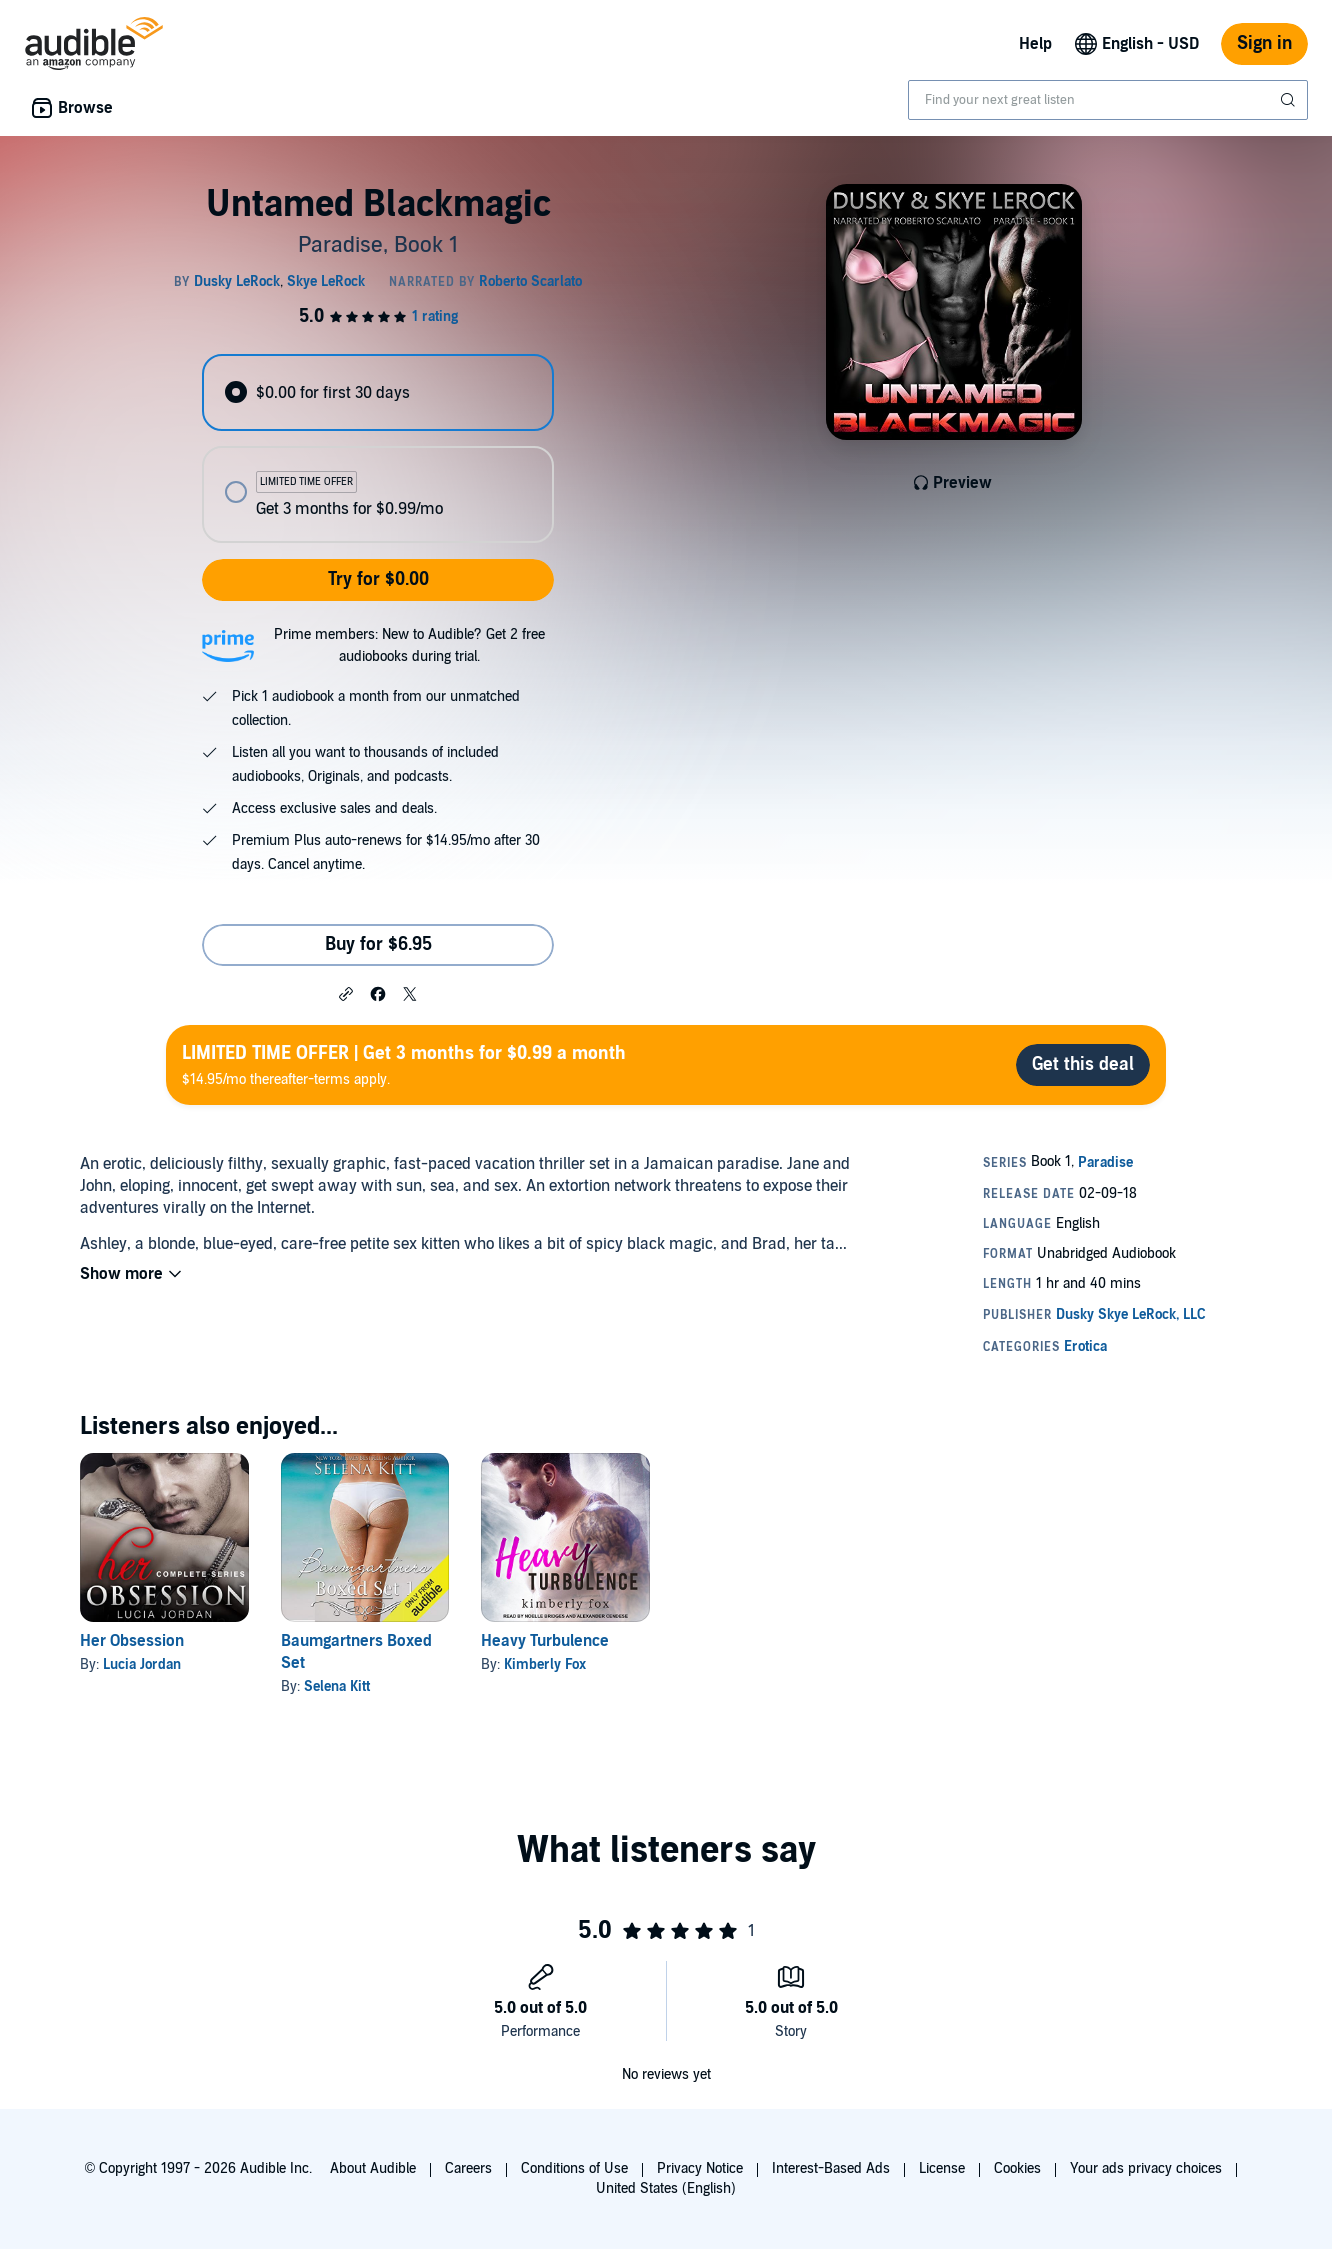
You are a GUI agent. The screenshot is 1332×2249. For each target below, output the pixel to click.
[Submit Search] (1290, 100)
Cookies (1017, 2168)
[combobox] (1108, 100)
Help (1035, 44)
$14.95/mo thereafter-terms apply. (404, 1064)
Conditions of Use (574, 2168)
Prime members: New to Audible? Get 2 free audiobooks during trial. (409, 645)
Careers (468, 2168)
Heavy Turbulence (545, 1641)
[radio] (378, 392)
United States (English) (666, 2188)
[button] (346, 993)
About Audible (373, 2168)
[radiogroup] (378, 448)
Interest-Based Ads (831, 2168)
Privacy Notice (700, 2168)
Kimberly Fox (545, 1664)
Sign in (1264, 43)
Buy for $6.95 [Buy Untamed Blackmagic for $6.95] (378, 944)
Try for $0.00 (378, 579)
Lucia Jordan (142, 1664)
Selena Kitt (337, 1686)
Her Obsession (132, 1641)
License (942, 2168)
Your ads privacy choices (1146, 2168)
